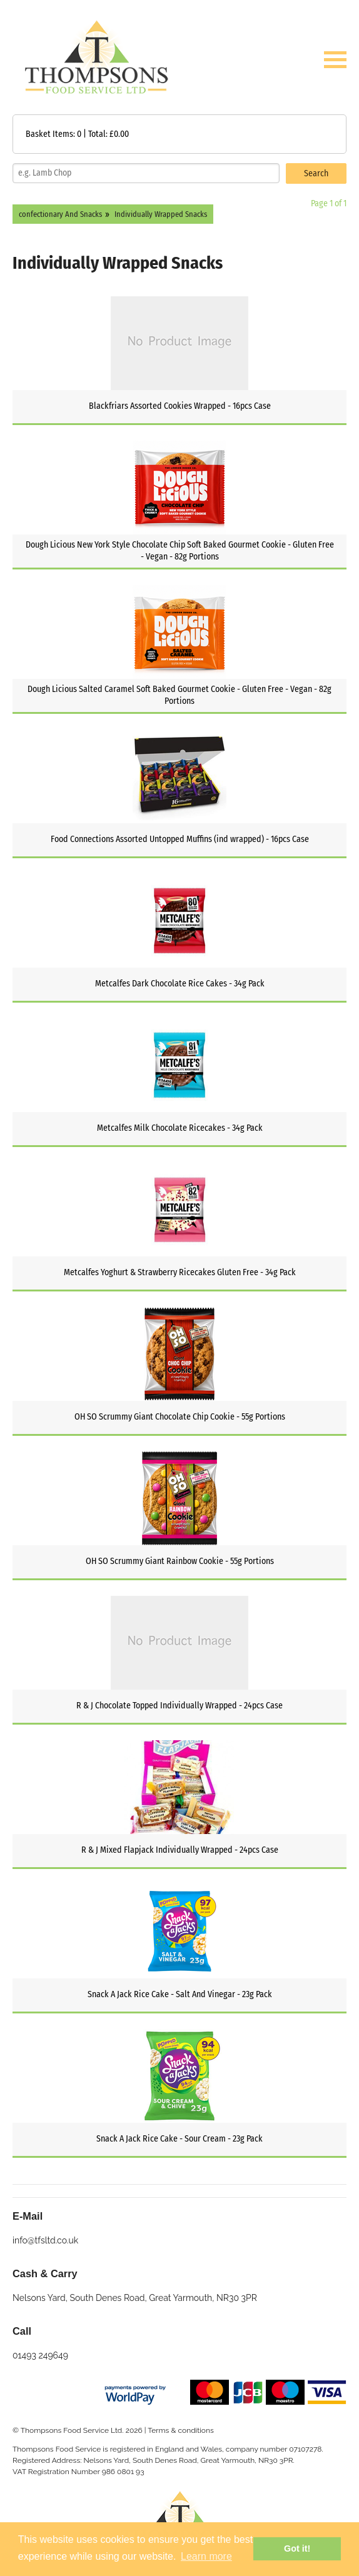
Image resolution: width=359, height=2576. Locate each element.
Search (316, 173)
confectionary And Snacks (60, 214)
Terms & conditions (181, 2430)
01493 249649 (40, 2355)
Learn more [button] (206, 2556)
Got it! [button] (297, 2548)
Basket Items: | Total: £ (77, 134)
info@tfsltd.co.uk (45, 2240)
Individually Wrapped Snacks (160, 214)
